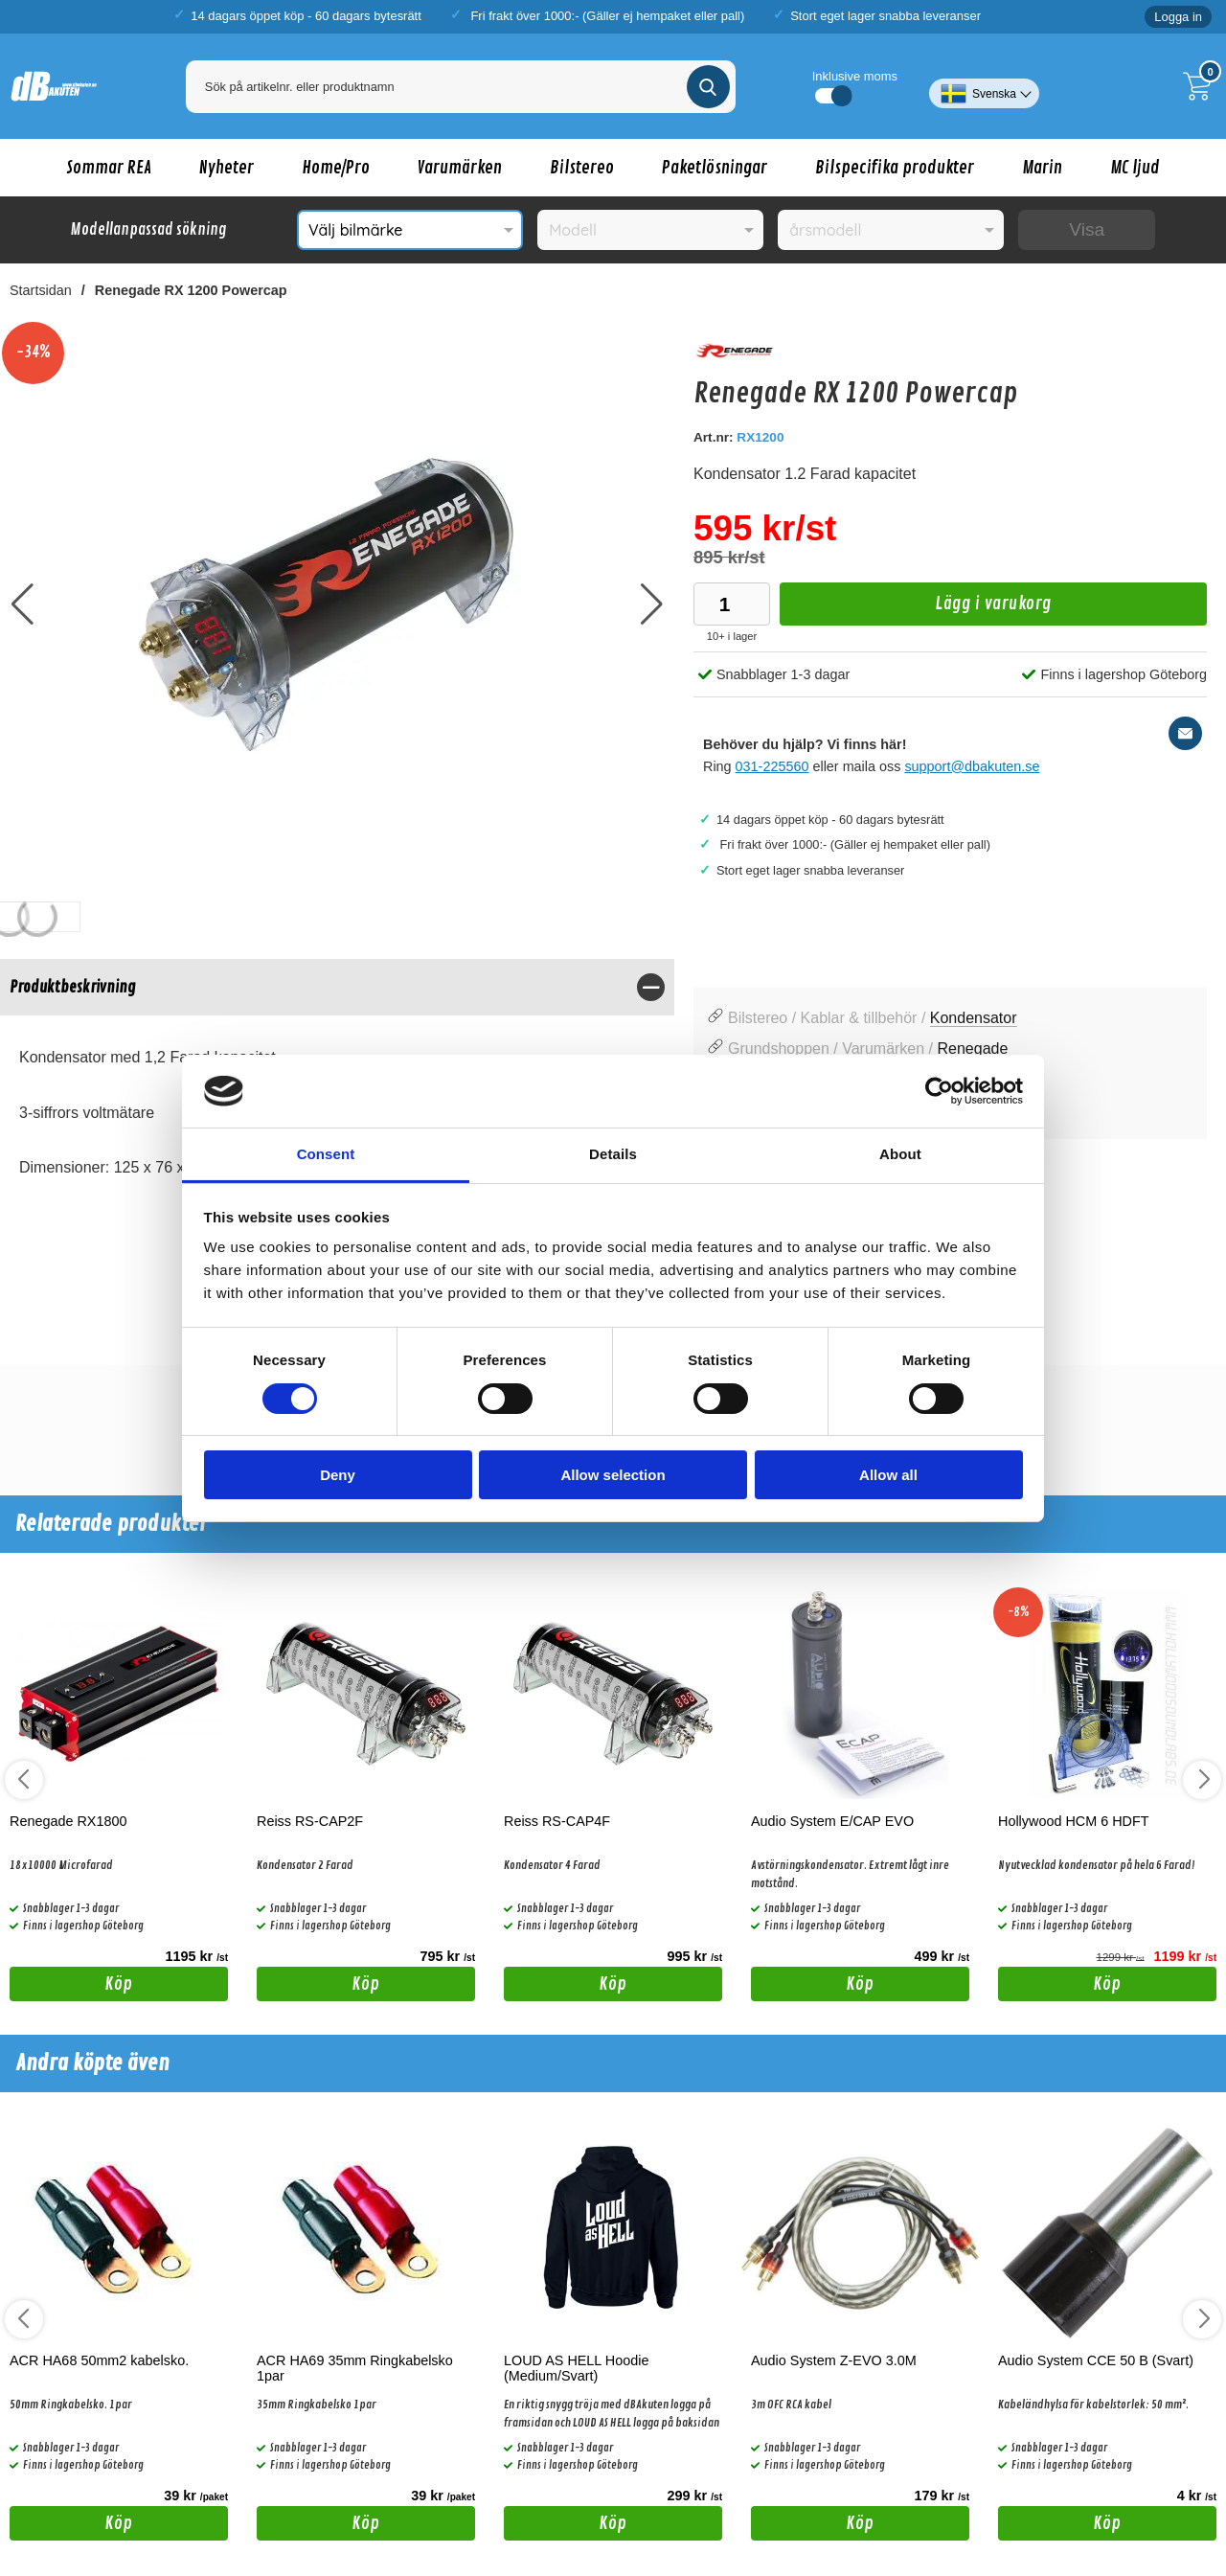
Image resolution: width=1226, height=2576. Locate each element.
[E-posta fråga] (1185, 733)
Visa (1086, 229)
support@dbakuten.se (971, 766)
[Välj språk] (984, 86)
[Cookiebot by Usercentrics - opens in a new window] (939, 1091)
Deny (337, 1475)
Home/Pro (336, 167)
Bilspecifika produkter (894, 167)
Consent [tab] (326, 1154)
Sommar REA (108, 167)
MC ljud (1135, 167)
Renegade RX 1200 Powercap (191, 290)
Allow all (888, 1475)
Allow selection (612, 1475)
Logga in (1178, 17)
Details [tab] (613, 1154)
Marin (1042, 167)
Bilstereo (582, 167)
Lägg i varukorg (916, 609)
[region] (337, 987)
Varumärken (460, 167)
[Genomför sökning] (708, 86)
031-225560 (772, 766)
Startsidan (41, 290)
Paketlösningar (714, 167)
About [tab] (900, 1154)
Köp (71, 1986)
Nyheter (226, 167)
